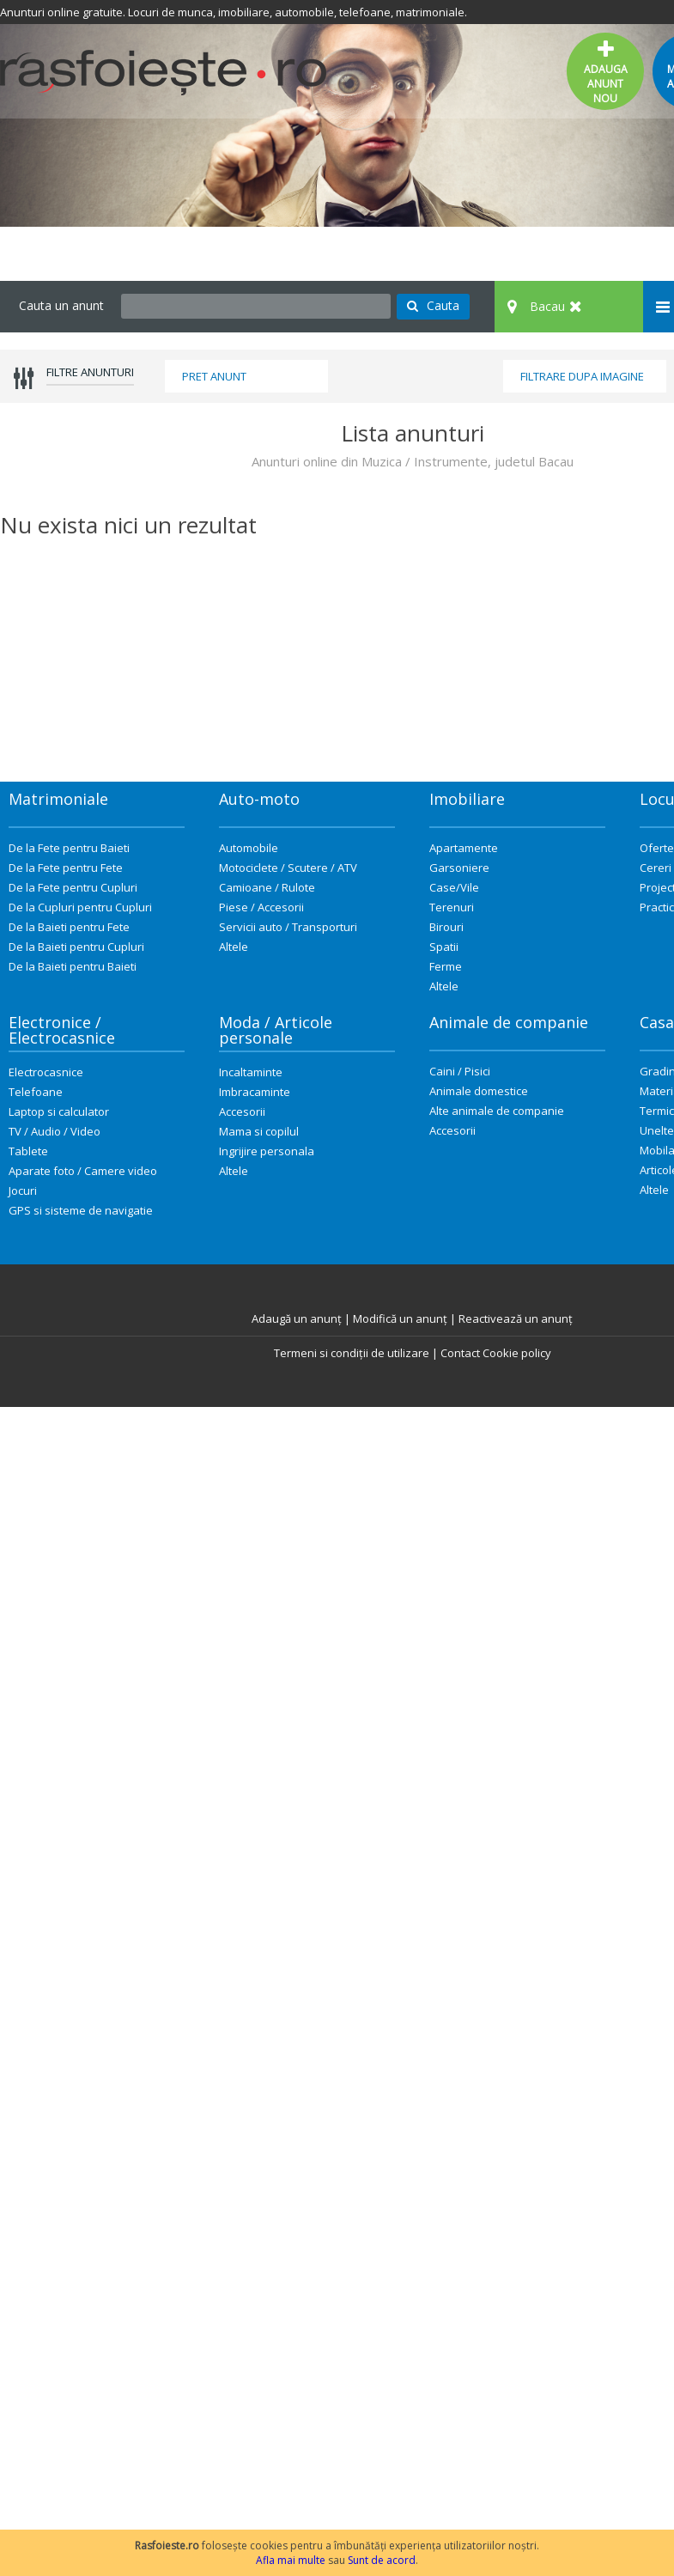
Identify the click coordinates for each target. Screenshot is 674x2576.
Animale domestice (478, 1091)
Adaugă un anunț (297, 1318)
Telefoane (36, 1091)
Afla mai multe (290, 2560)
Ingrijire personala (266, 1151)
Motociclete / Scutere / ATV (288, 867)
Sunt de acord (382, 2560)
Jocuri (23, 1190)
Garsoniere (459, 867)
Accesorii (242, 1111)
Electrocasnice (46, 1072)
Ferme (445, 966)
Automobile (248, 848)
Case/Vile (454, 887)
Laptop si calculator (59, 1111)
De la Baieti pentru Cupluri (76, 946)
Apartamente (463, 848)
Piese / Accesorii (261, 907)
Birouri (446, 927)
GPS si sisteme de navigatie (81, 1210)
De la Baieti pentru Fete (69, 927)
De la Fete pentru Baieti (69, 848)
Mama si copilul (259, 1131)
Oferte (657, 848)
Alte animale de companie (496, 1110)
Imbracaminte (254, 1091)
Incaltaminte (250, 1072)
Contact (460, 1353)
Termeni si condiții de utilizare (351, 1353)
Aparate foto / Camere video (83, 1170)
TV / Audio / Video (54, 1131)
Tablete (28, 1151)
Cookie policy (517, 1353)
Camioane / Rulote (267, 887)
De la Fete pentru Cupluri (73, 887)
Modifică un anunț (400, 1318)
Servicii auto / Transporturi (288, 927)
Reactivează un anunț (515, 1318)
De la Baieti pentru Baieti (73, 966)
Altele (233, 946)
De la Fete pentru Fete (66, 867)
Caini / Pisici (459, 1071)
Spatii (443, 946)
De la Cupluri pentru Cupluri (80, 907)
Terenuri (451, 907)
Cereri (655, 867)
